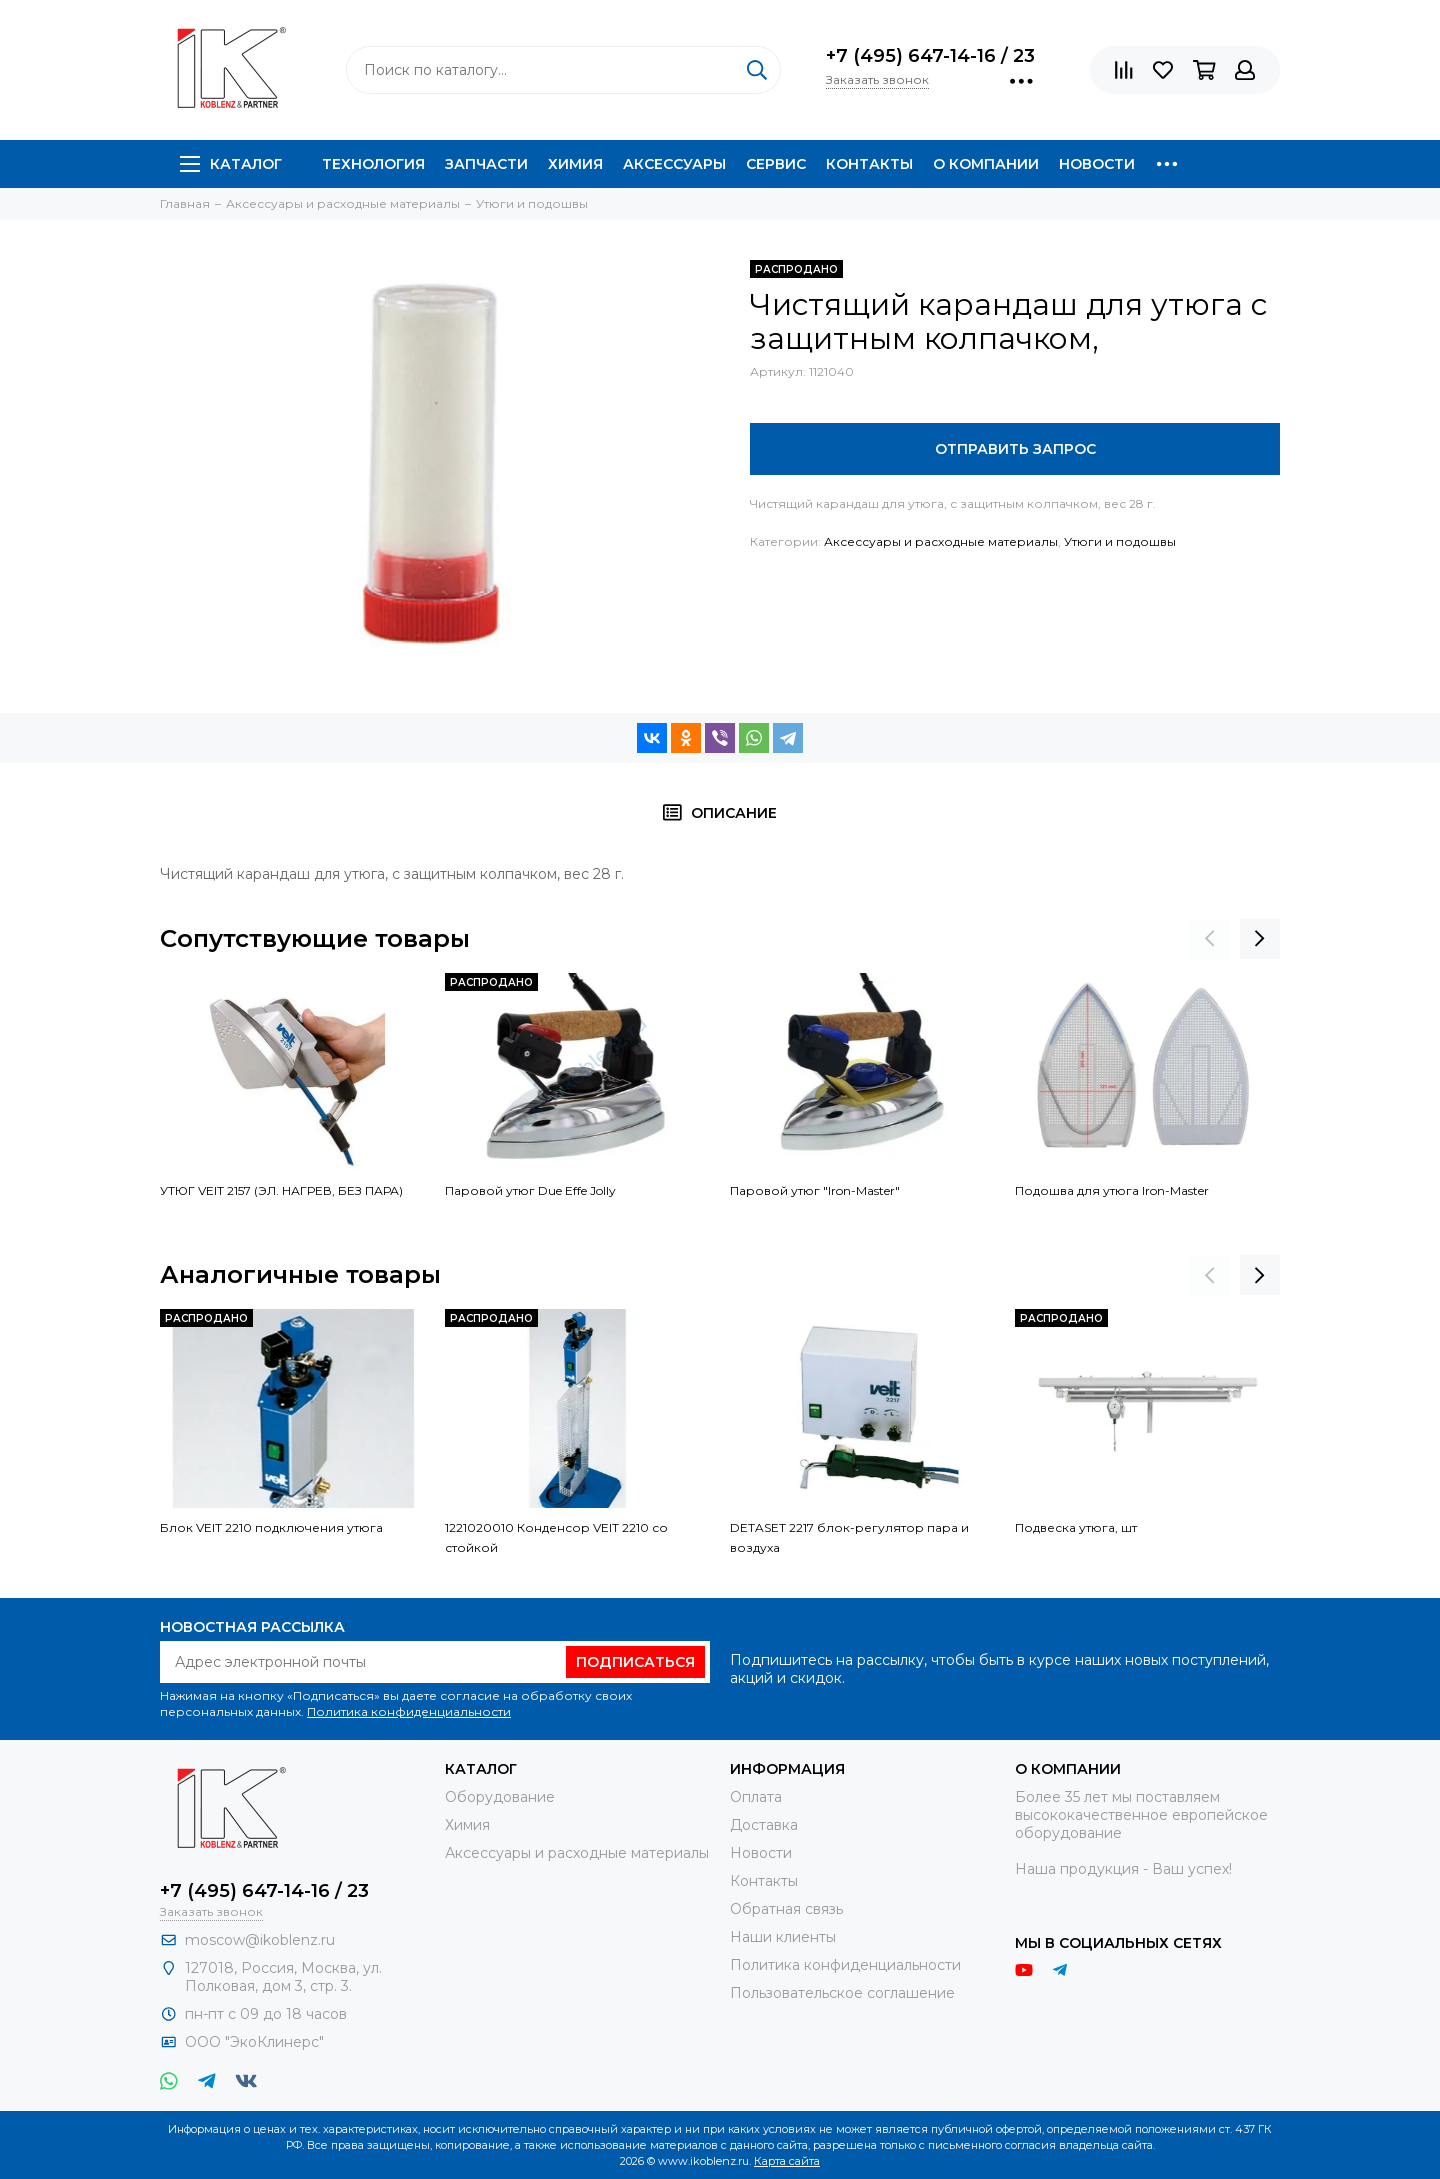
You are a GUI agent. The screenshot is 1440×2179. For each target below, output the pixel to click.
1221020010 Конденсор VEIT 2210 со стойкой (556, 1537)
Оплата (756, 1797)
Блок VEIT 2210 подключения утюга (271, 1527)
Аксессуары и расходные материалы (941, 541)
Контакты (869, 164)
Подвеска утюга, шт (1076, 1527)
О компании (986, 164)
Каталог (231, 164)
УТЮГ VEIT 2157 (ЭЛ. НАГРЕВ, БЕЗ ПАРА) (281, 1190)
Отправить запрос (1015, 449)
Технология (373, 164)
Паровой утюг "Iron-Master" (815, 1190)
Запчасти (486, 164)
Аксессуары (674, 164)
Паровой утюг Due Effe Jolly (530, 1190)
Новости (1097, 164)
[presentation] (1210, 939)
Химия (575, 164)
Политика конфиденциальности (409, 1711)
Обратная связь (786, 1909)
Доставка (764, 1825)
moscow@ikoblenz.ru (260, 1940)
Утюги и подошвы (1120, 541)
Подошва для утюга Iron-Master (1112, 1190)
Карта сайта (787, 2161)
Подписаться (635, 1662)
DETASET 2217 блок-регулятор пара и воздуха (849, 1537)
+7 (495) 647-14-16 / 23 (930, 56)
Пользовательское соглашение (842, 1993)
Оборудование (500, 1797)
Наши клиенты (783, 1937)
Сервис (776, 164)
